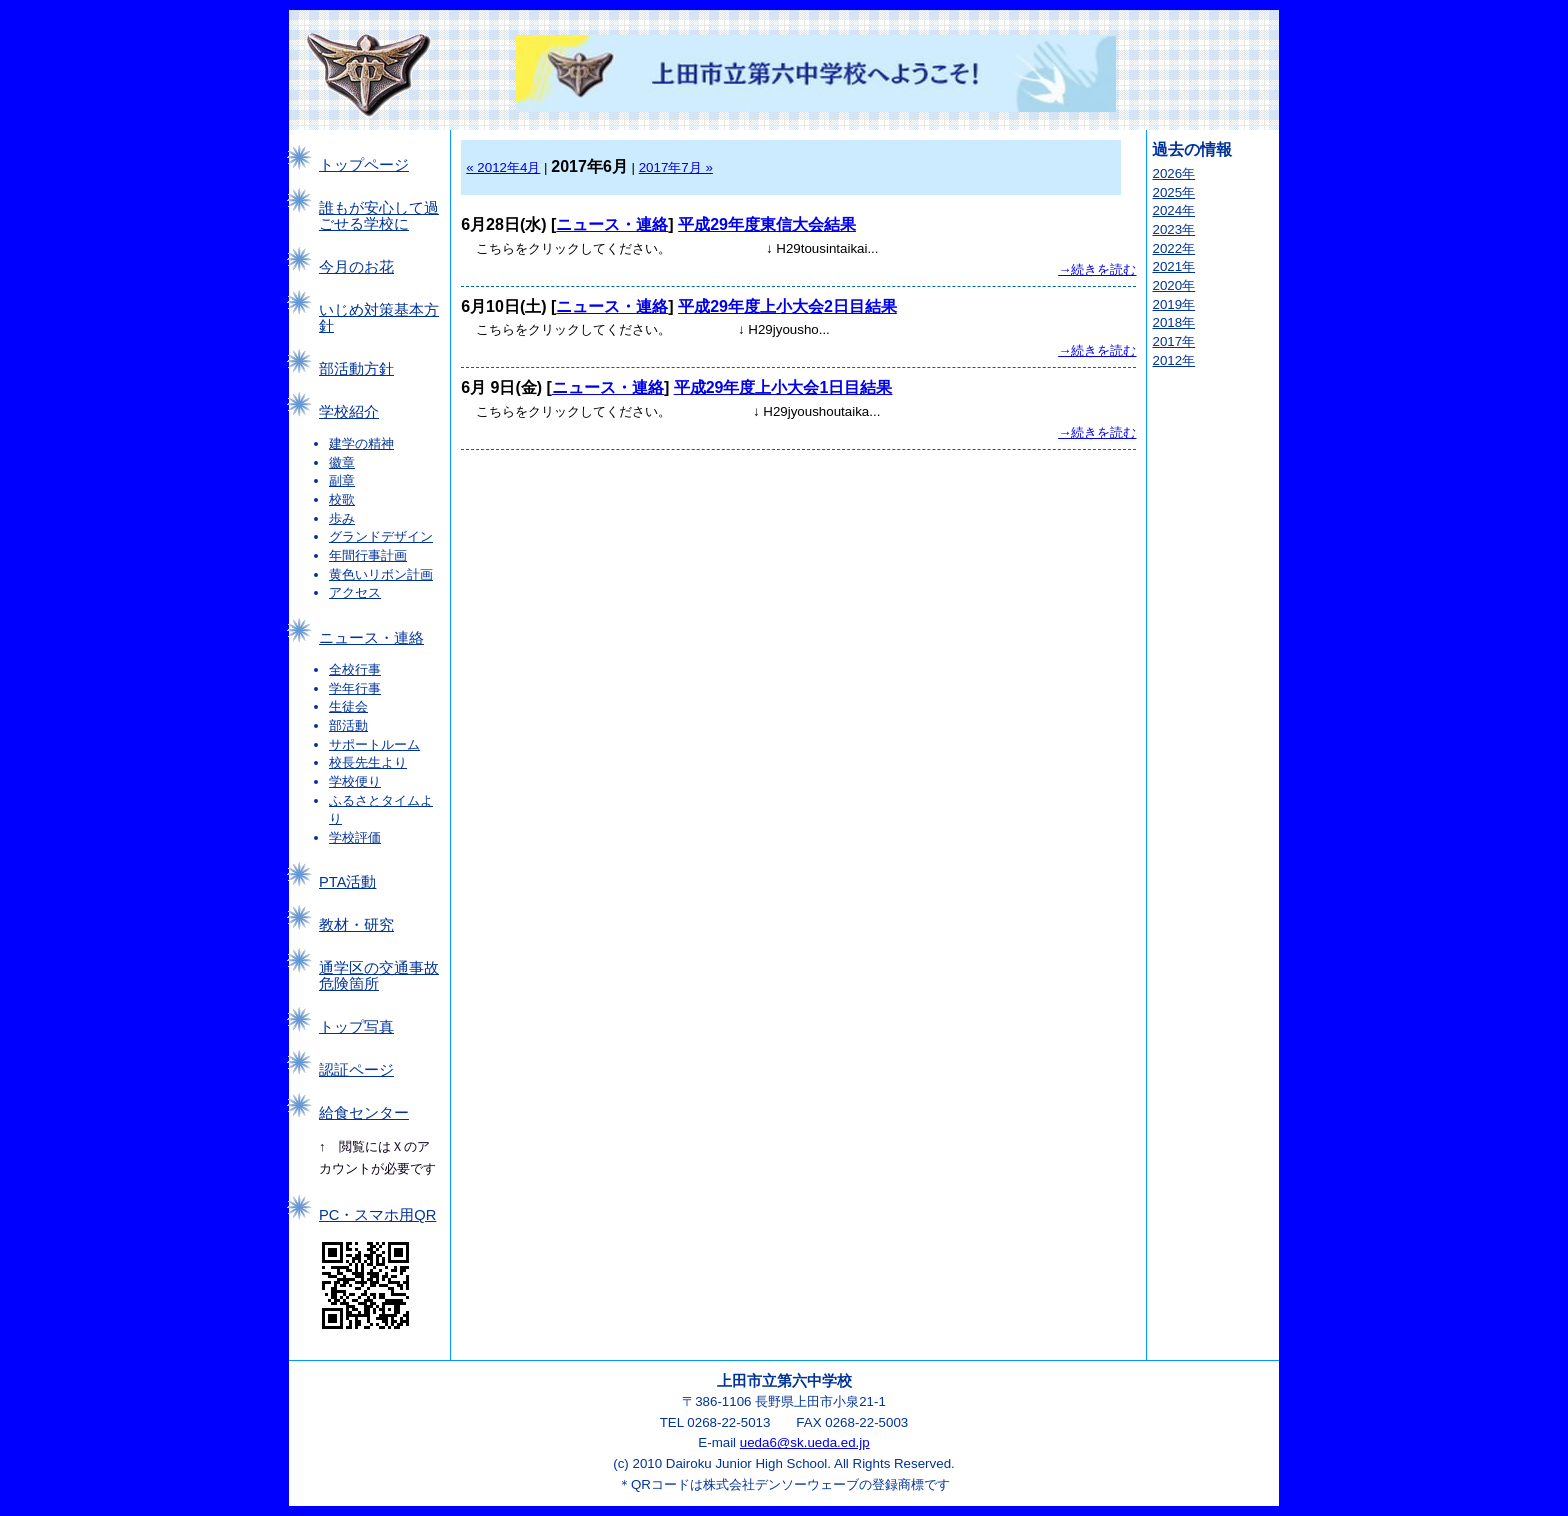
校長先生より (368, 762)
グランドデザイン (381, 536)
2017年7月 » (676, 167)
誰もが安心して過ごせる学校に (379, 216)
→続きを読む (1097, 269)
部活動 (348, 725)
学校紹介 (349, 412)
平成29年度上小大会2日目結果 (787, 306)
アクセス (355, 592)
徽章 (342, 462)
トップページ (364, 165)
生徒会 (348, 706)
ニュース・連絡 (371, 638)
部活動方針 (356, 369)
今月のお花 (356, 267)
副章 (342, 480)
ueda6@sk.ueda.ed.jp (805, 1442)
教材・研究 (356, 925)
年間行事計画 (368, 555)
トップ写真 (356, 1027)
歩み (342, 518)
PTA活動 (347, 882)
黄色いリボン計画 (381, 574)
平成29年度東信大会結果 (767, 224)
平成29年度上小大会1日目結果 (783, 387)
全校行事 (355, 669)
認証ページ (356, 1070)
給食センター (364, 1113)
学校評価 (355, 837)
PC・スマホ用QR (377, 1215)
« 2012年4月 (503, 167)
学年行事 (355, 688)
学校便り (355, 781)
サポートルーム (374, 744)
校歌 (342, 499)
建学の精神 (361, 443)
